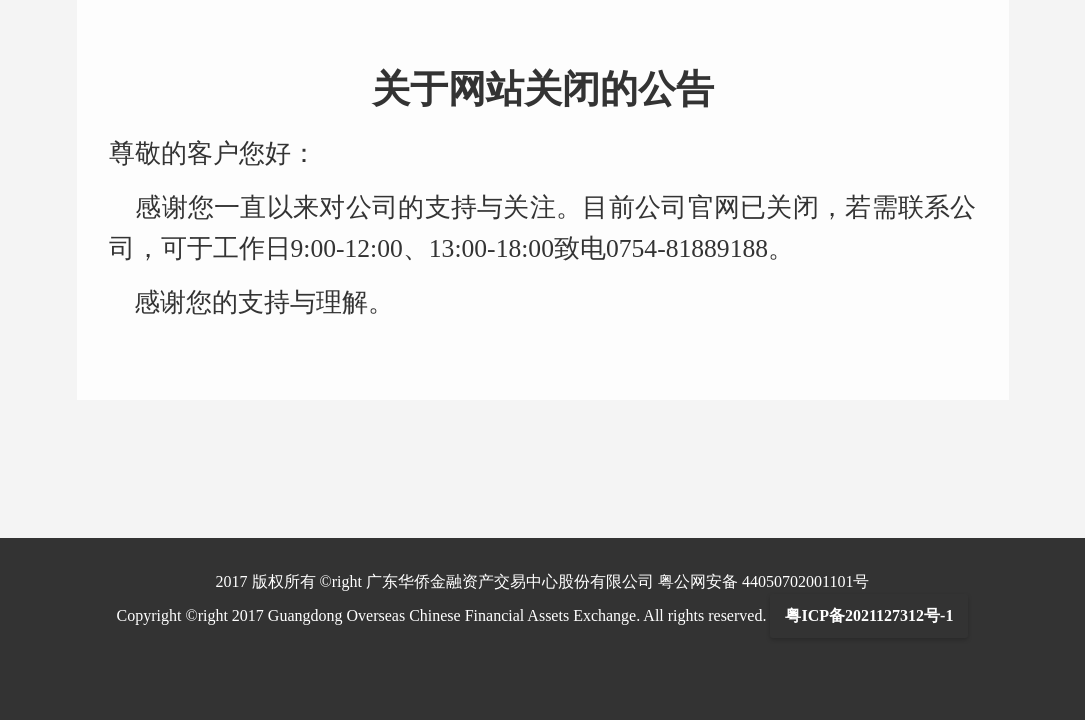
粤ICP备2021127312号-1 (869, 615)
